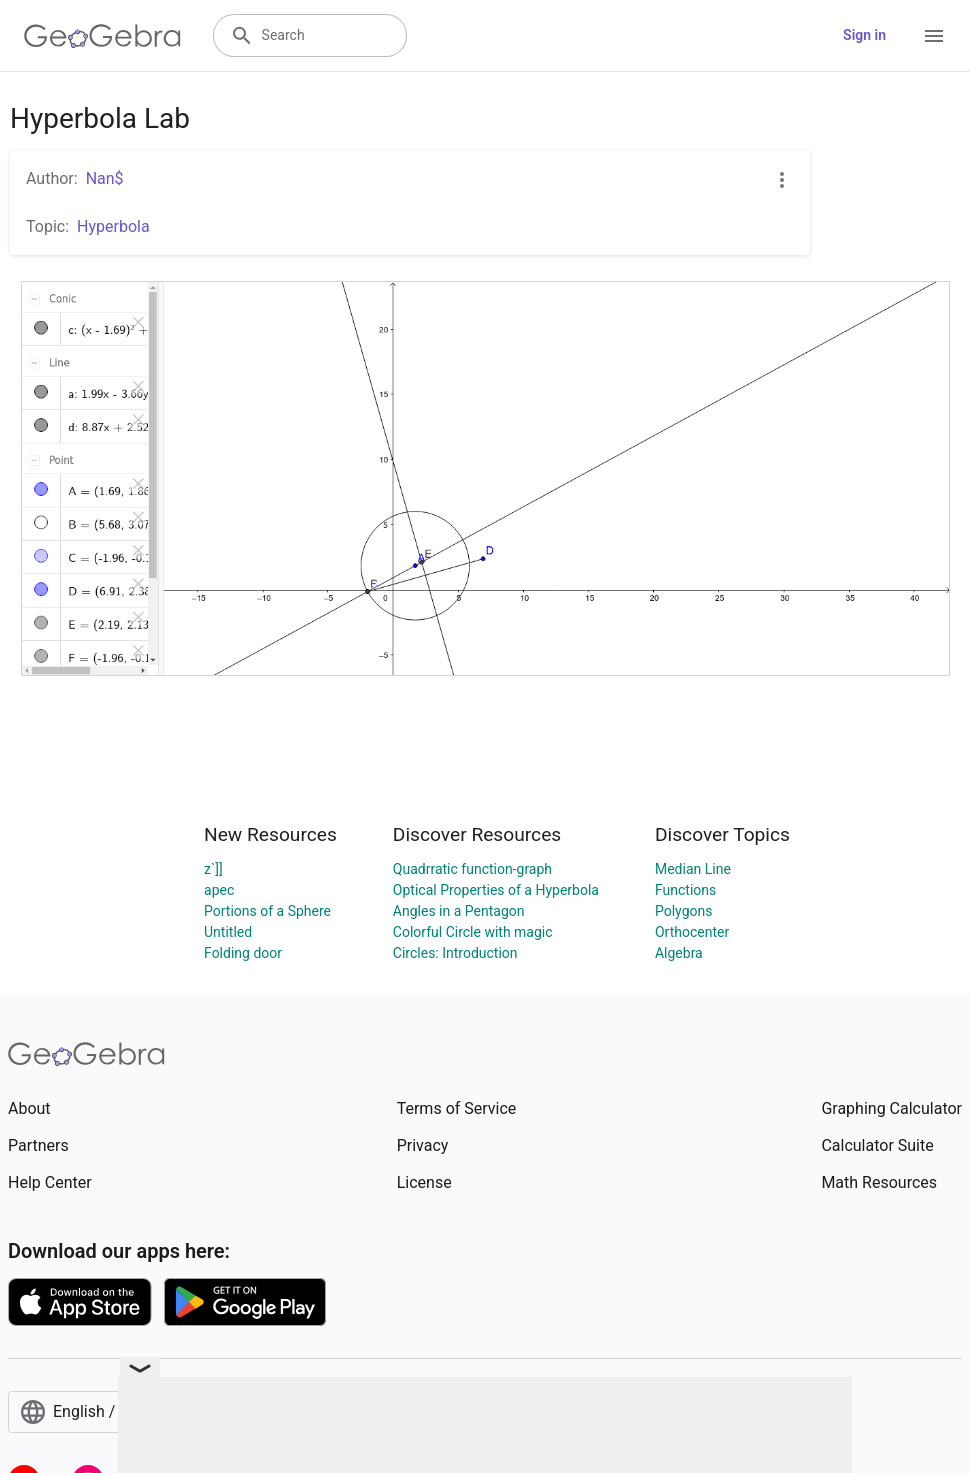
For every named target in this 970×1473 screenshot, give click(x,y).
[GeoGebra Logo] (102, 36)
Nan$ (105, 178)
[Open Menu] (934, 36)
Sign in (864, 35)
